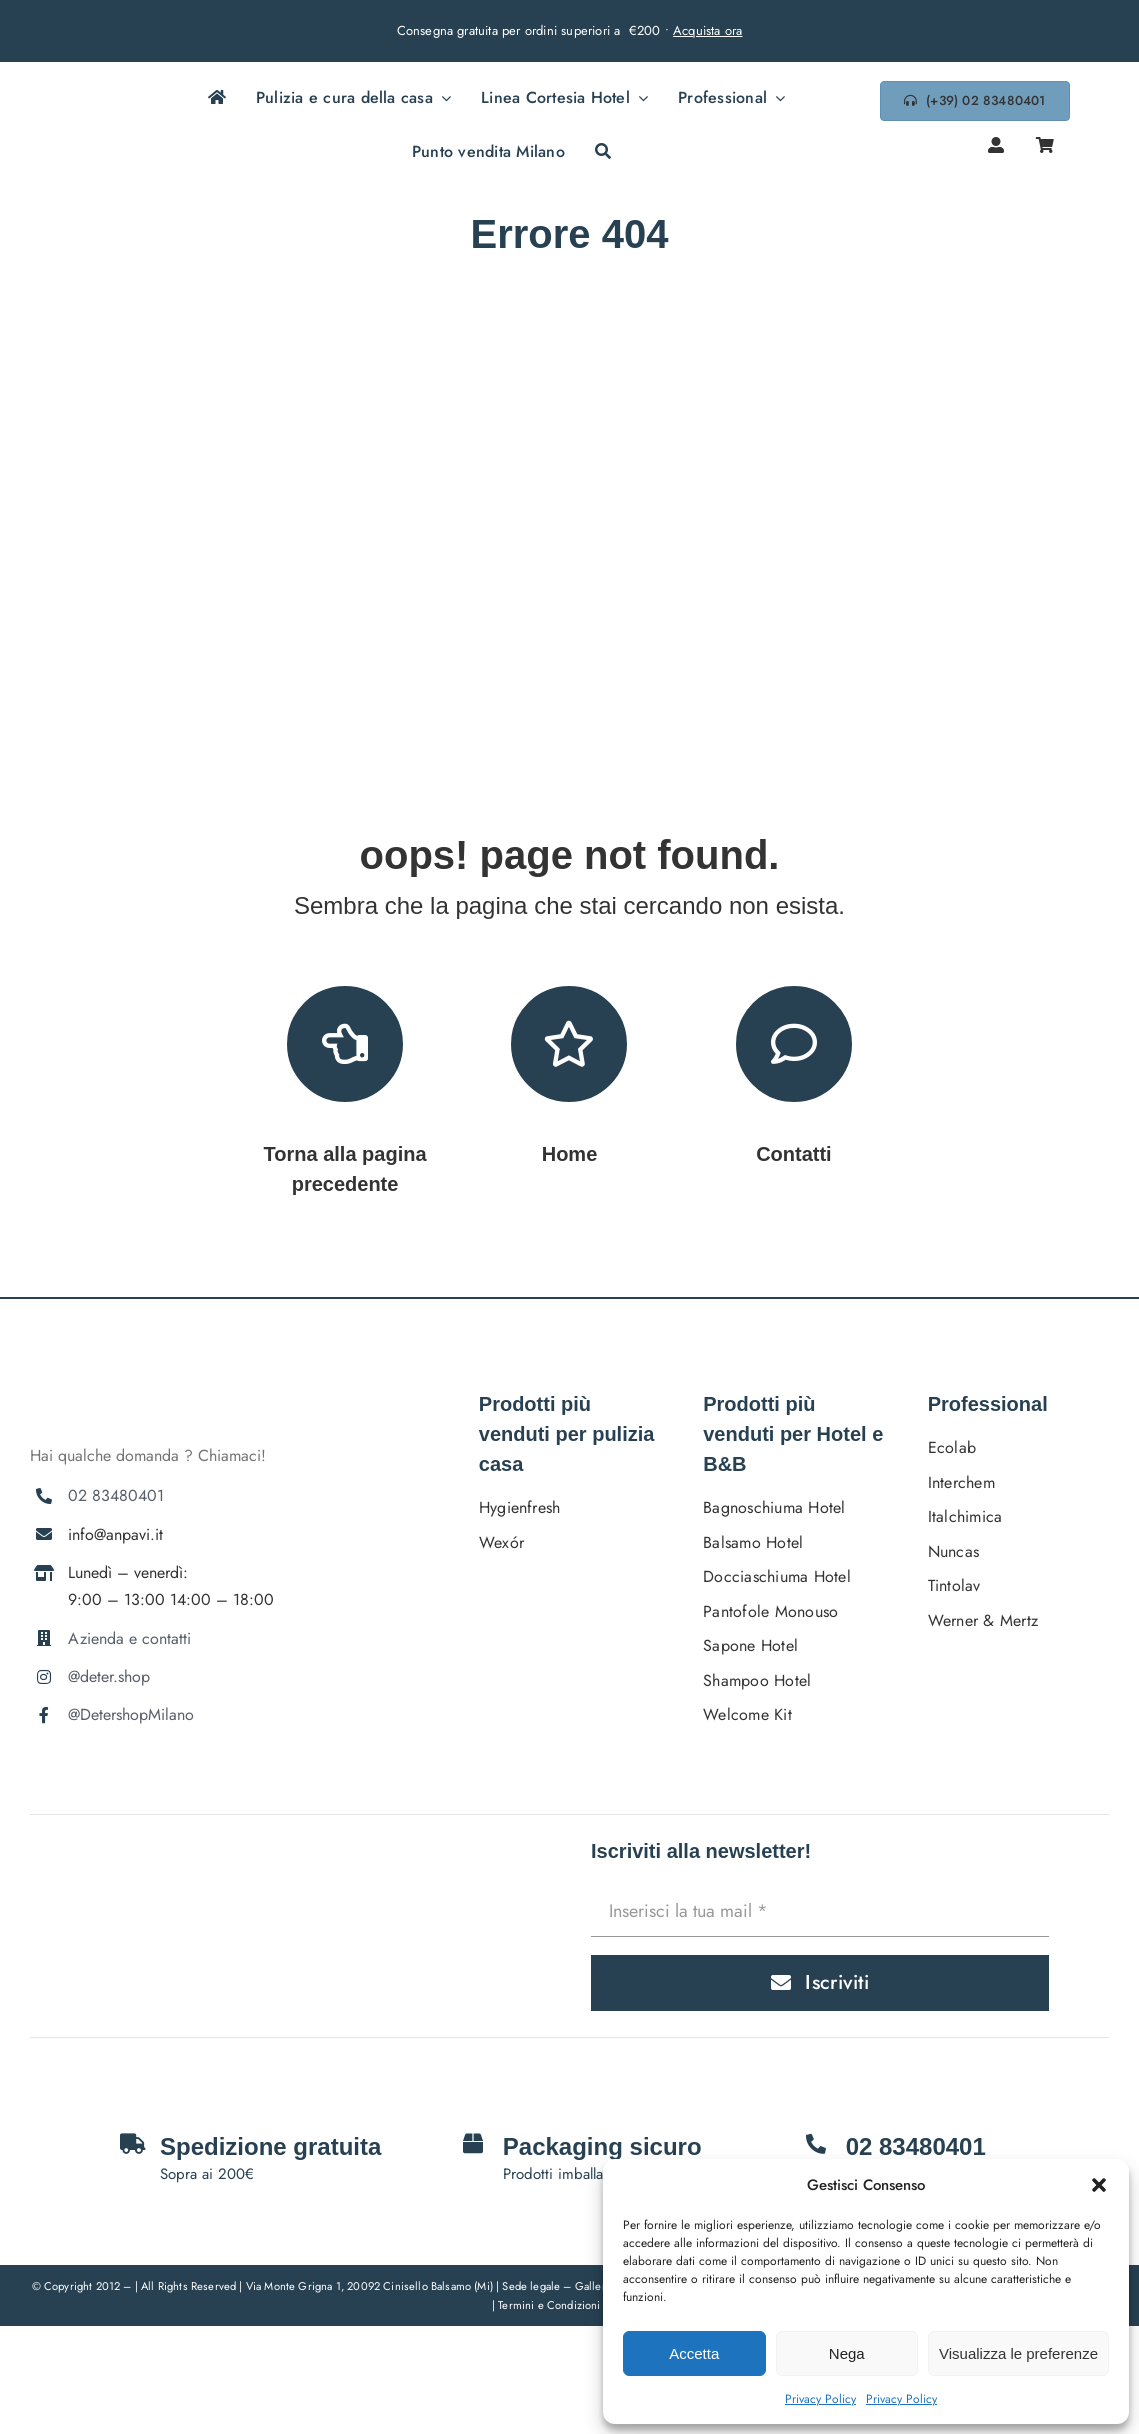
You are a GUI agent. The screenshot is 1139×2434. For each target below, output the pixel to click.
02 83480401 (116, 1495)
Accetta (694, 2353)
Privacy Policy (820, 2399)
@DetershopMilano (131, 1714)
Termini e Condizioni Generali (572, 2305)
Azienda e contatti (129, 1638)
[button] (1099, 2185)
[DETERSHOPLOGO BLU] (102, 112)
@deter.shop (109, 1676)
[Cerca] (603, 153)
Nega (847, 2353)
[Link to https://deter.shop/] (569, 1044)
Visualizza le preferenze (1018, 2353)
